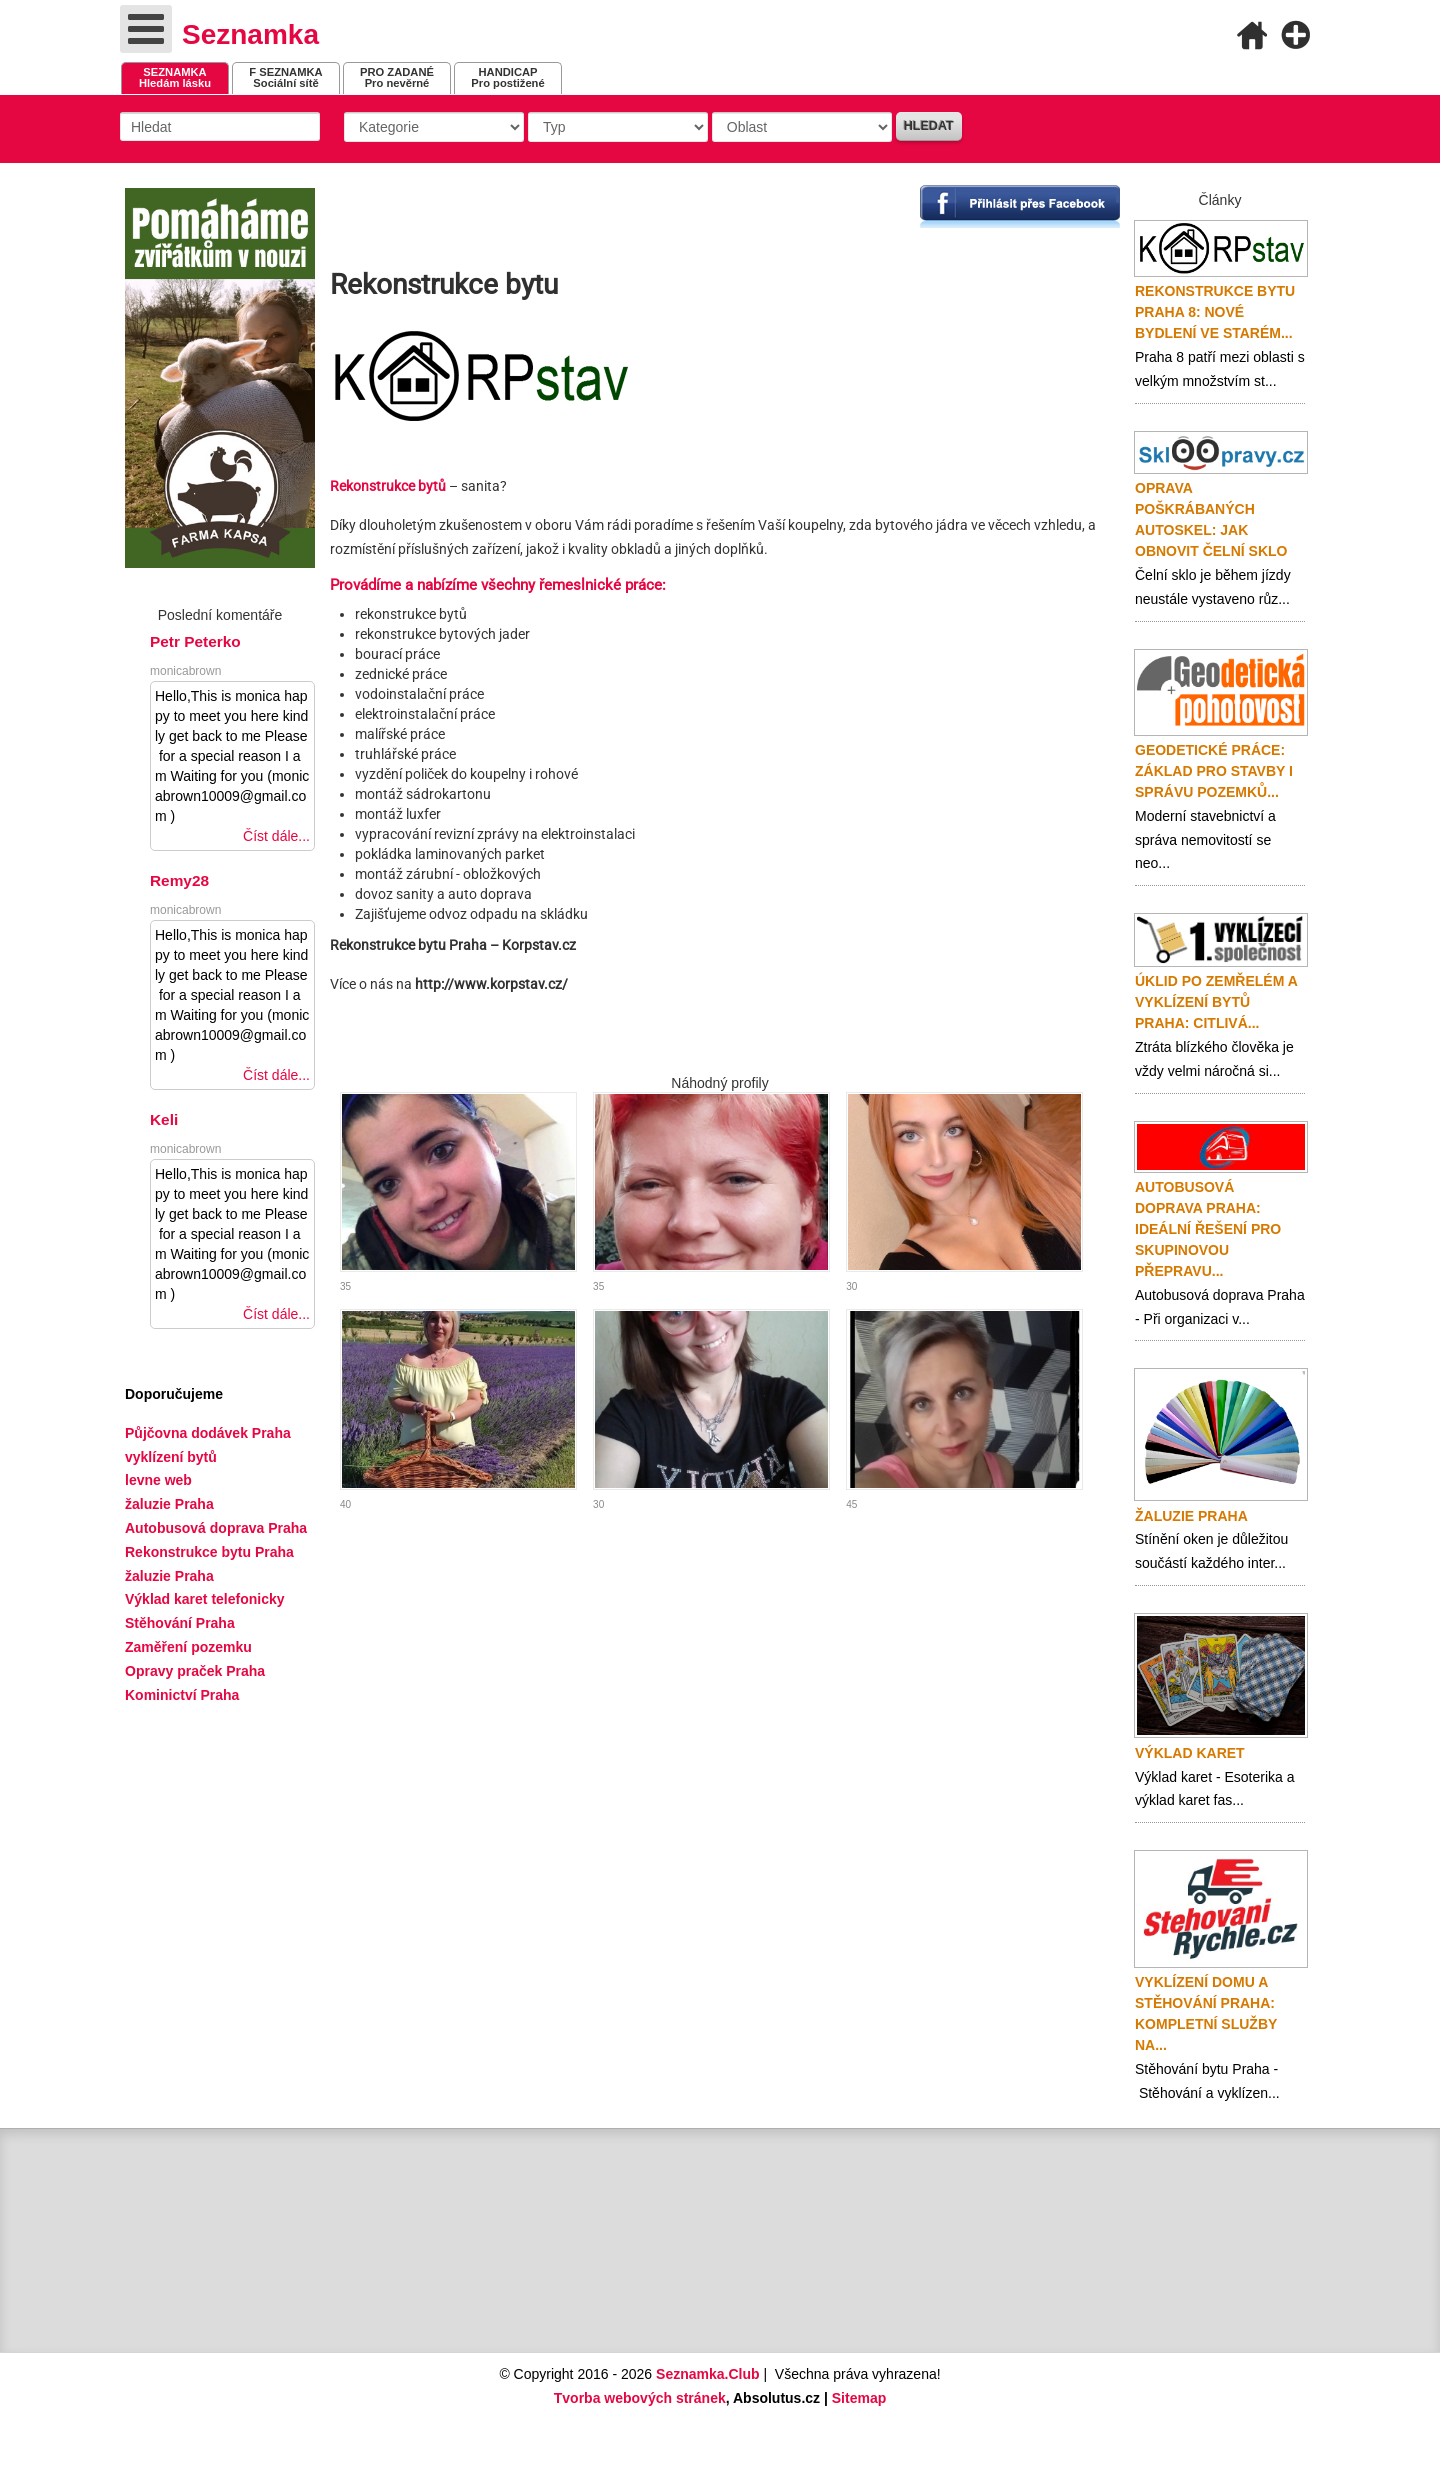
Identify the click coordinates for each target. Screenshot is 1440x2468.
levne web (158, 1480)
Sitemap (859, 2398)
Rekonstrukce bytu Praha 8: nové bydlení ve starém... (1215, 312)
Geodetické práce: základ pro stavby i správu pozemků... (1214, 771)
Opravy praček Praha (195, 1671)
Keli (164, 1119)
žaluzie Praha (169, 1576)
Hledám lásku (175, 77)
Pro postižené (507, 77)
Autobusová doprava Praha (216, 1528)
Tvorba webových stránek (640, 2398)
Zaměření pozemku (188, 1647)
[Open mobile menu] (146, 29)
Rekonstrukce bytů (388, 486)
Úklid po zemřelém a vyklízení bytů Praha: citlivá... (1216, 1002)
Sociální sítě (285, 77)
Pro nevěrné (397, 77)
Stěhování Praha (180, 1623)
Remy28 (179, 880)
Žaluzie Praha (1191, 1516)
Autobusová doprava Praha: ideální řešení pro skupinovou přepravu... (1208, 1229)
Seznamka (250, 34)
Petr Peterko (195, 641)
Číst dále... (276, 836)
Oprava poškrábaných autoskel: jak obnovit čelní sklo (1211, 519)
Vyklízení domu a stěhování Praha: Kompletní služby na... (1206, 2013)
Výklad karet (1190, 1753)
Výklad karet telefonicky (205, 1599)
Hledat (929, 126)
